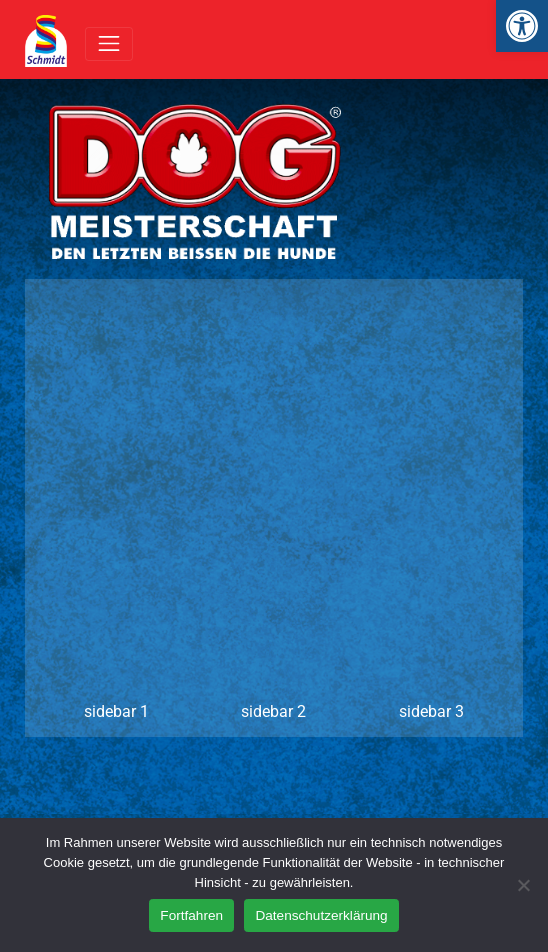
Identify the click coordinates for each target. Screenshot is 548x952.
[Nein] (523, 885)
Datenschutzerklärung (321, 915)
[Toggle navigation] (109, 44)
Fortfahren (191, 915)
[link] (522, 26)
